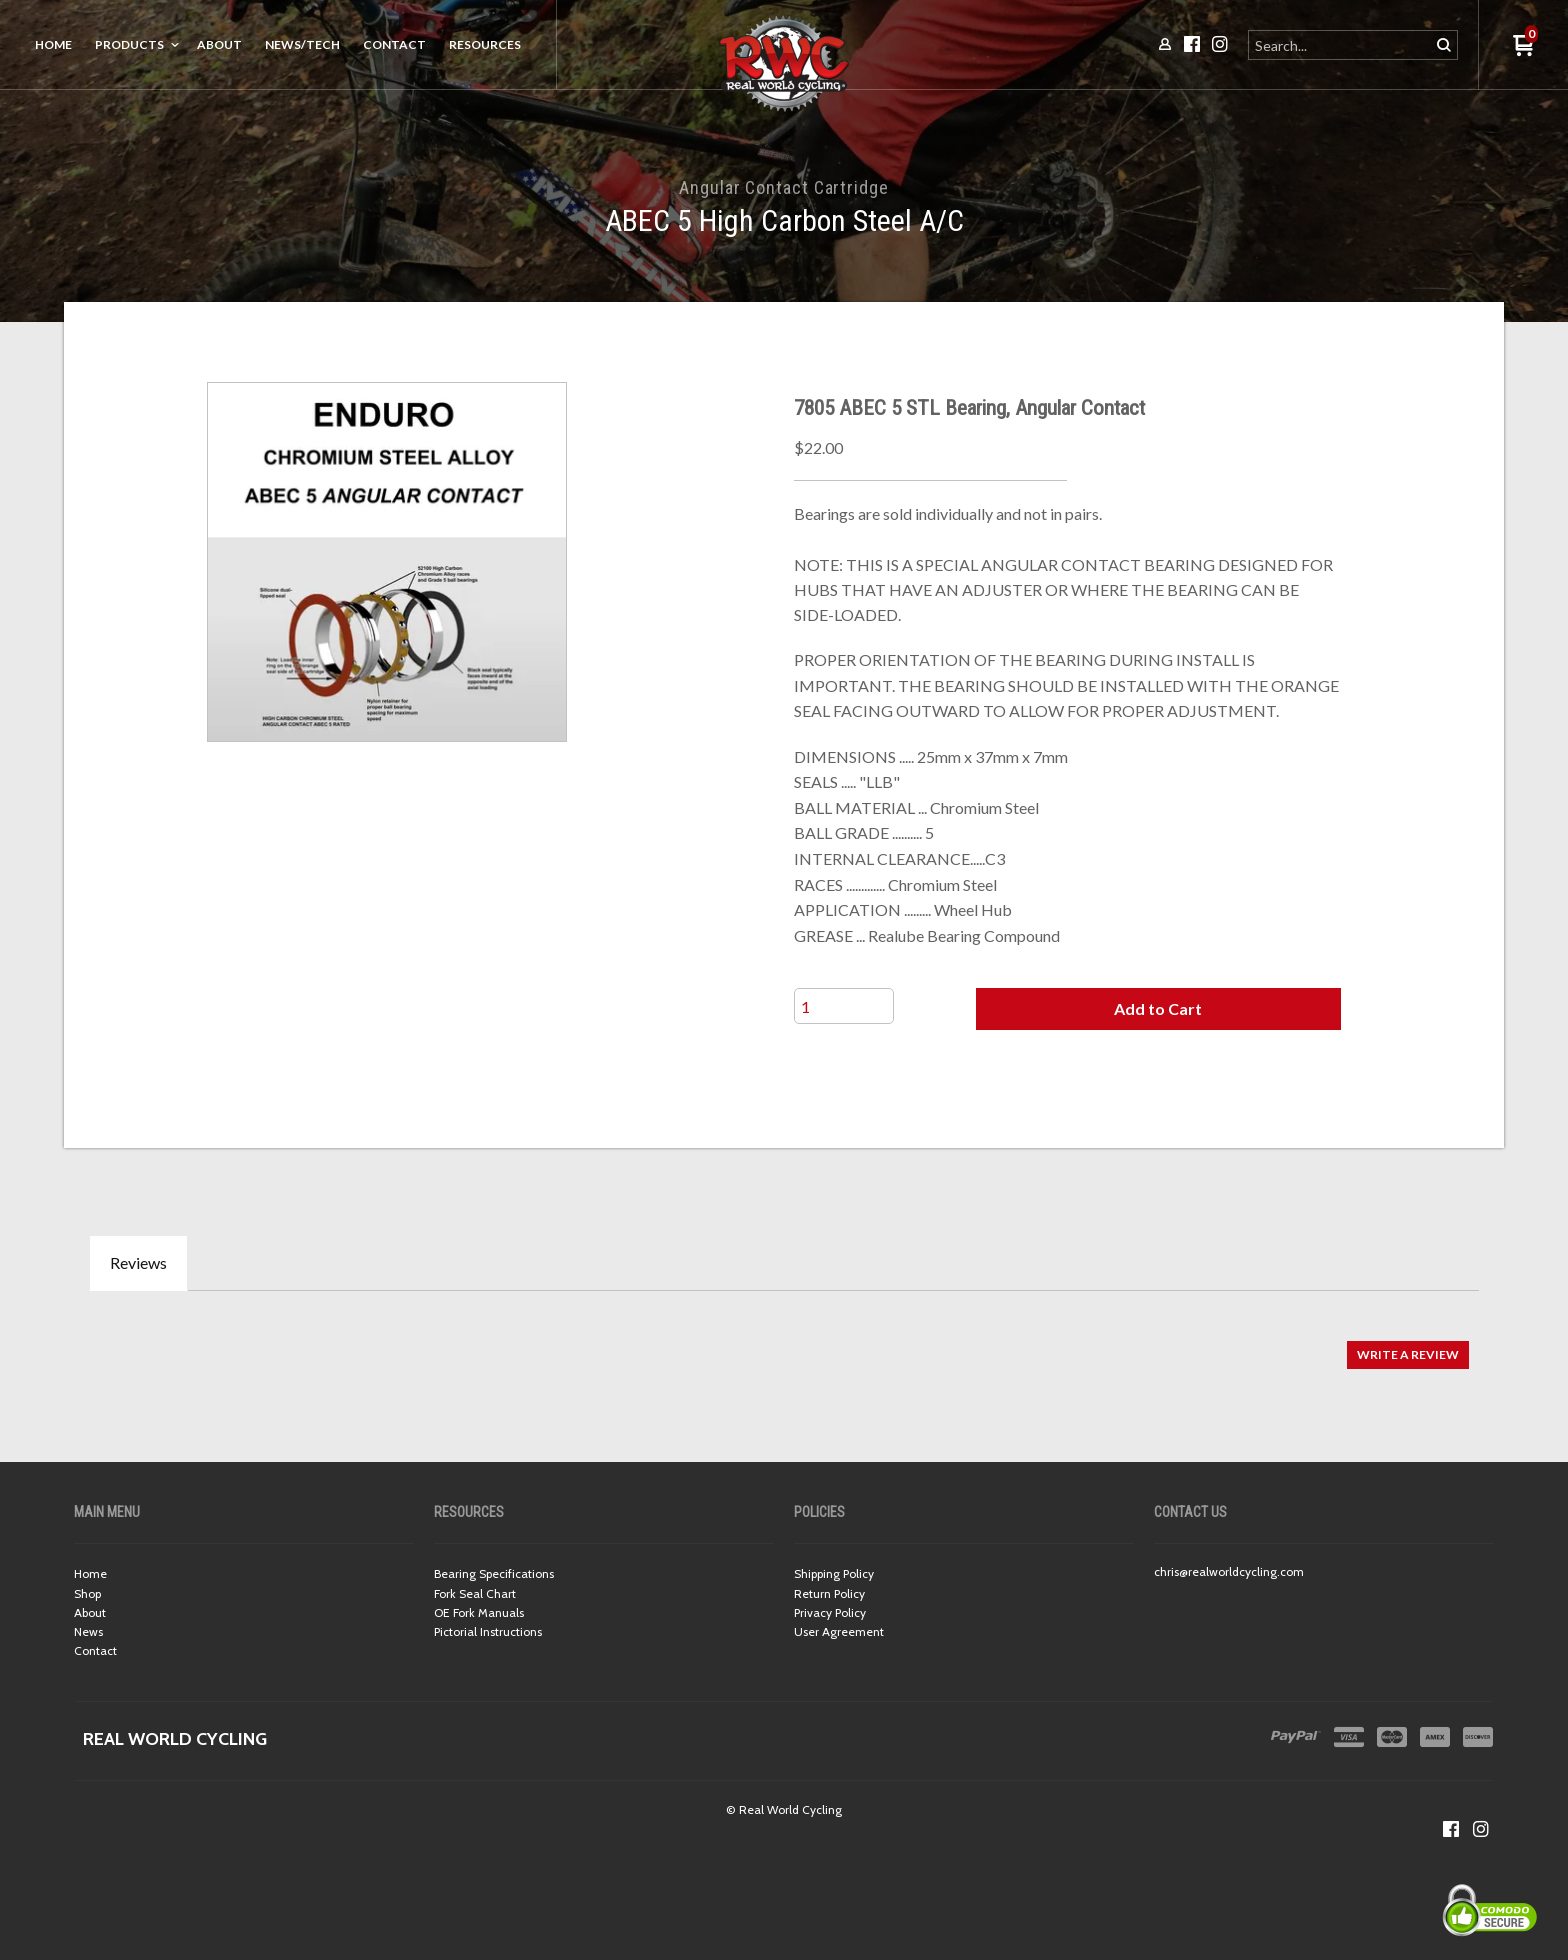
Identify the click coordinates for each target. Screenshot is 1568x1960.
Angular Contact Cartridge (784, 187)
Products (129, 44)
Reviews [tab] (138, 1262)
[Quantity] (844, 1006)
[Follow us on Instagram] (1481, 1829)
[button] (1158, 1009)
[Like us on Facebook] (1451, 1829)
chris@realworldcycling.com (1229, 1571)
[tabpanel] (784, 1344)
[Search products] (1340, 45)
